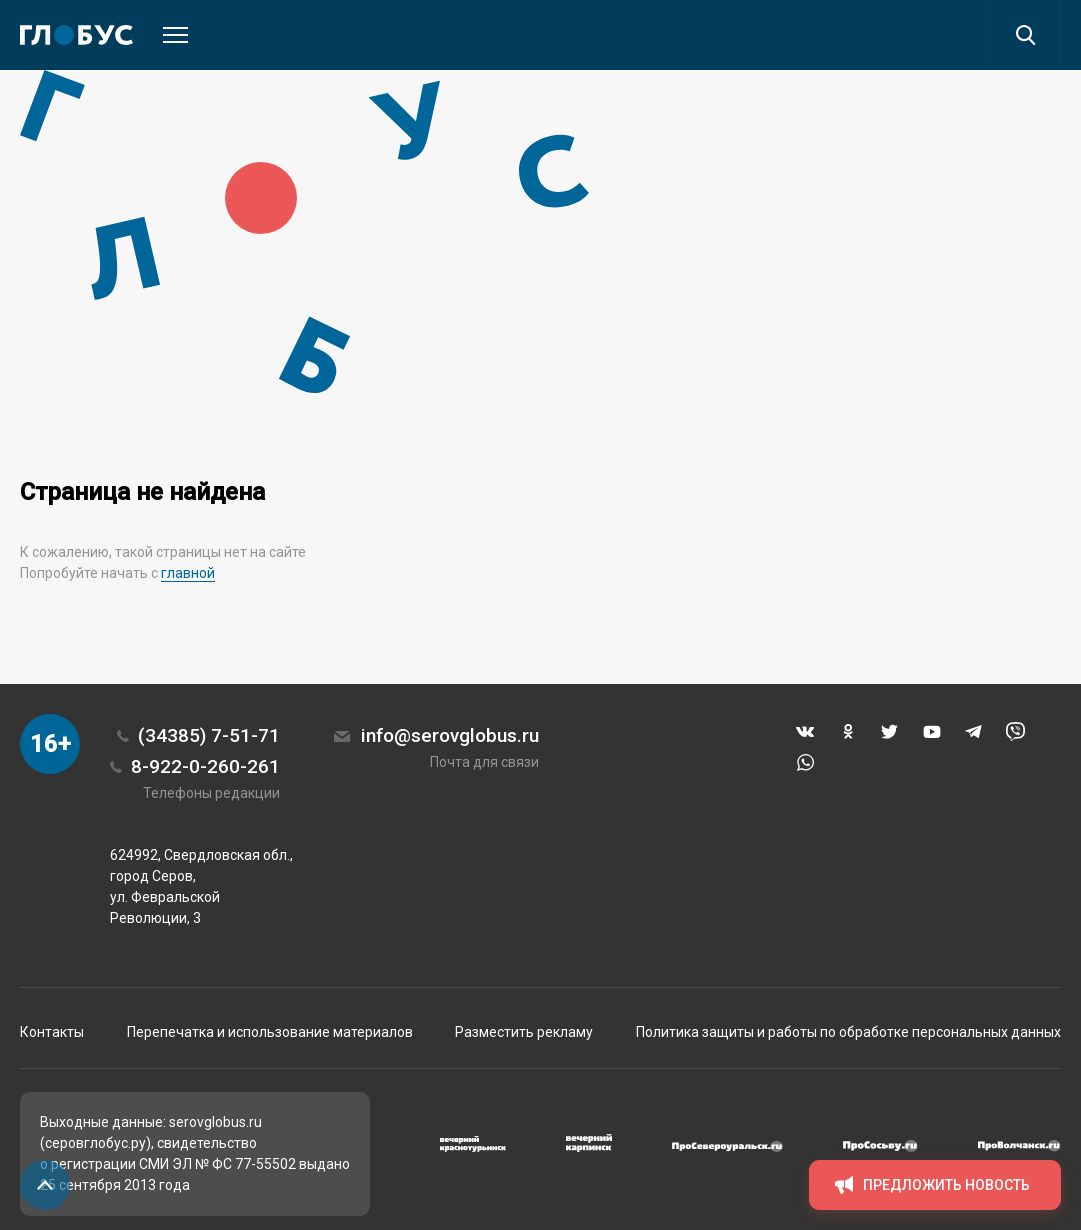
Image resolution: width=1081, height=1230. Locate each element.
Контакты (52, 1032)
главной (188, 573)
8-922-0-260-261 (205, 766)
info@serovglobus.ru (450, 735)
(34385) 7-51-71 (209, 735)
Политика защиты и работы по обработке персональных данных (848, 1032)
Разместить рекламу (524, 1032)
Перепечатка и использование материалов (270, 1032)
